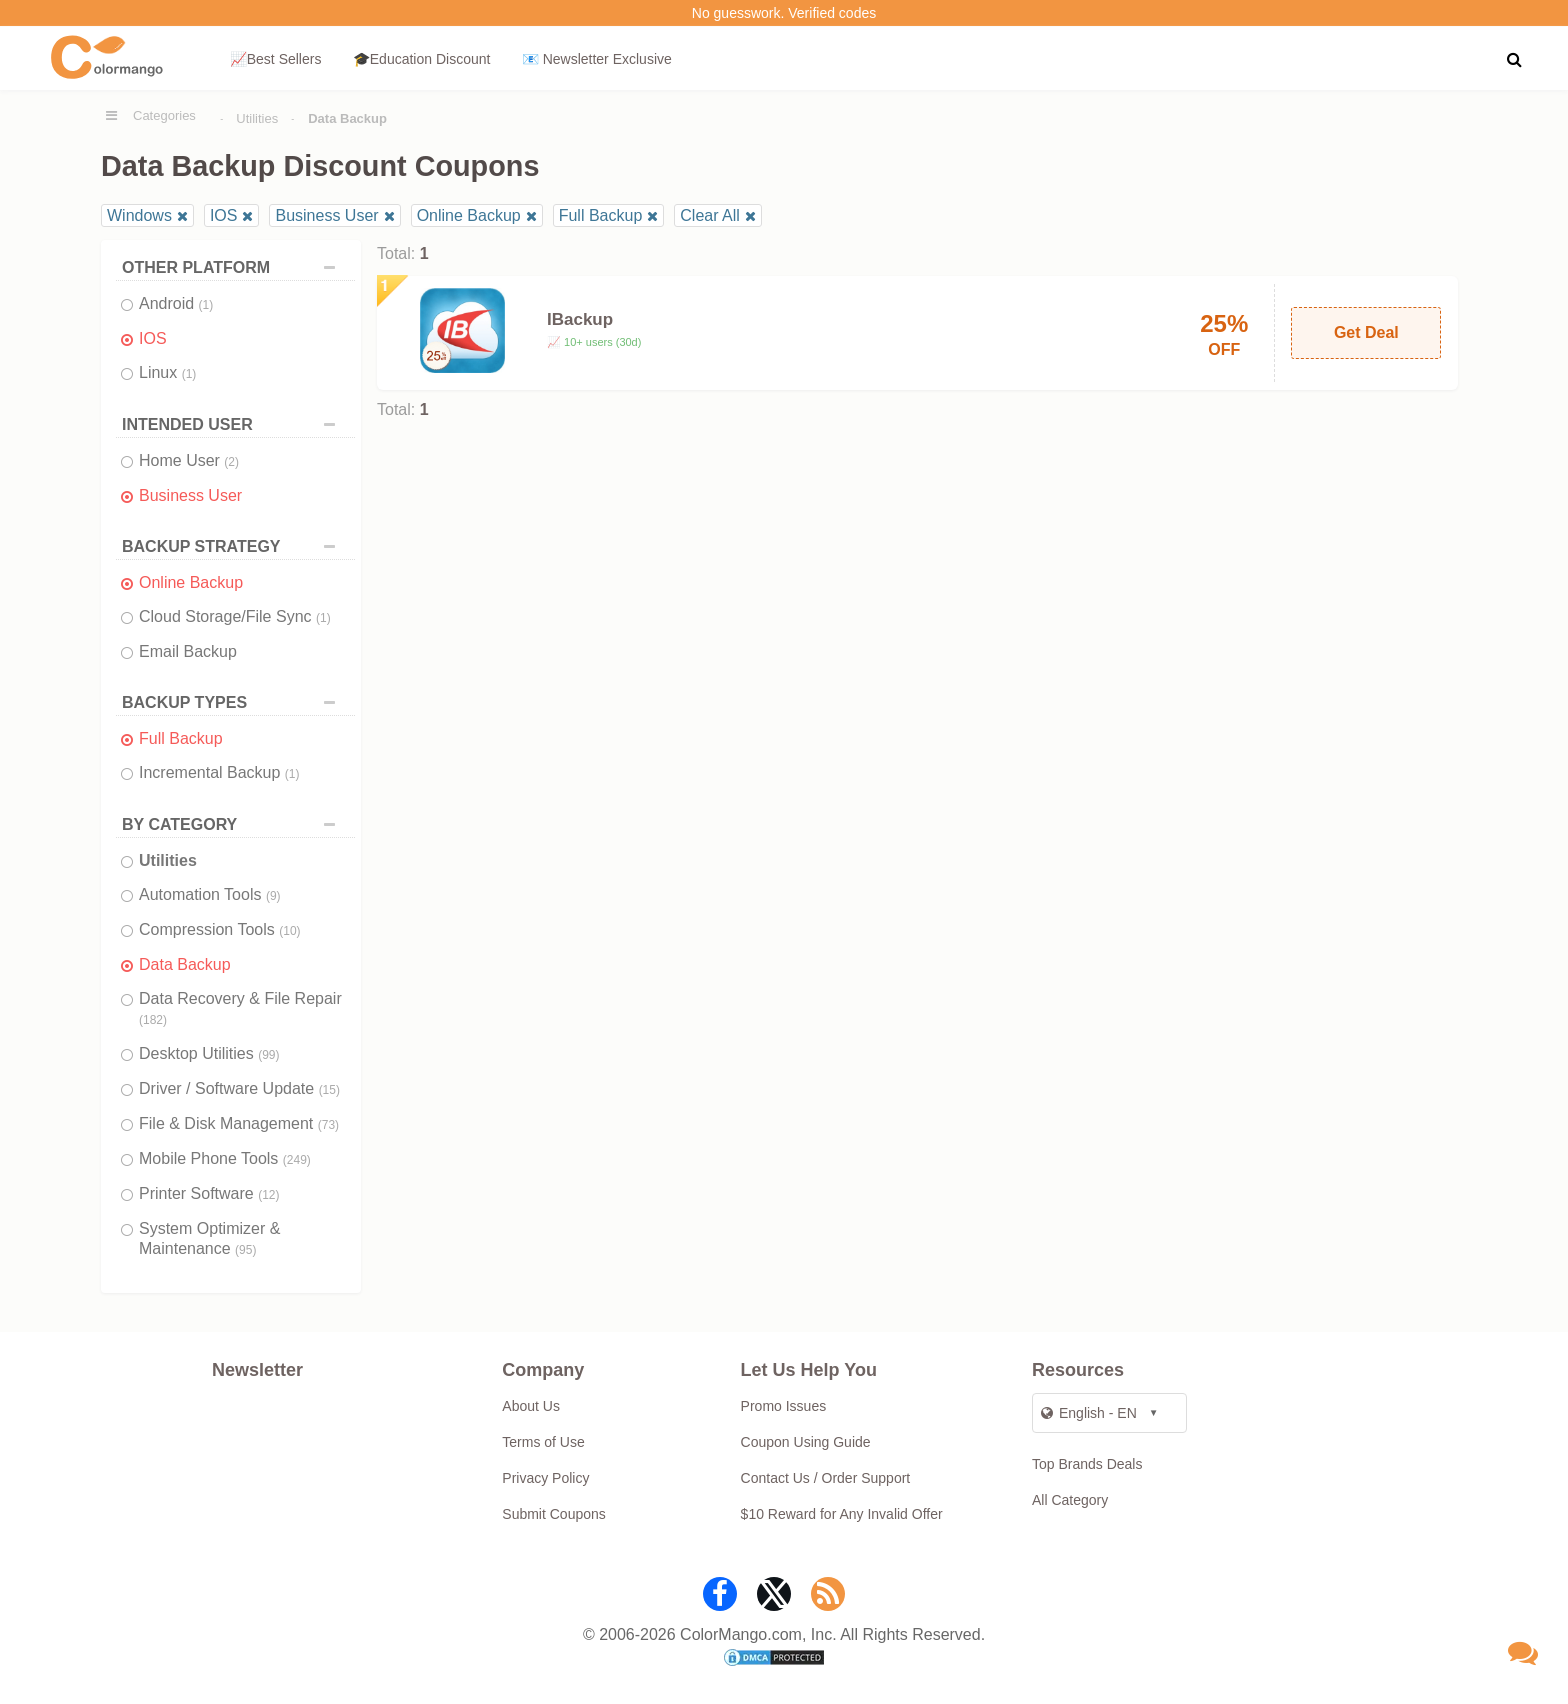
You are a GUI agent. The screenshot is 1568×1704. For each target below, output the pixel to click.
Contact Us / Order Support (826, 1478)
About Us (531, 1406)
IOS (224, 215)
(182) (153, 1020)
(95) (245, 1250)
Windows (139, 215)
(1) (206, 305)
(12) (268, 1195)
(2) (231, 462)
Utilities (257, 118)
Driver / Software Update (239, 1088)
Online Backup (469, 215)
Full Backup (601, 215)
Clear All (710, 215)
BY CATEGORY (233, 824)
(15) (329, 1090)
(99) (268, 1055)
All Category (1070, 1500)
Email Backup (188, 651)
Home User (189, 460)
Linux (167, 372)
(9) (273, 896)
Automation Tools (210, 894)
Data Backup (185, 964)
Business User (326, 215)
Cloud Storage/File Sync (235, 616)
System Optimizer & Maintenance (209, 1238)
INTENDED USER (233, 424)
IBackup (580, 319)
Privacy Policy (545, 1478)
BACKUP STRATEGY (233, 546)
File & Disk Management (239, 1123)
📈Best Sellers (276, 59)
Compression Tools (220, 929)
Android (176, 303)
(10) (289, 931)
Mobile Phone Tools (225, 1158)
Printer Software (209, 1193)
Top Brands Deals (1087, 1464)
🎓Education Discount (422, 59)
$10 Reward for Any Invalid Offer (842, 1514)
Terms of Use (543, 1442)
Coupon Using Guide (806, 1442)
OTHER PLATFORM (233, 267)
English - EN (1089, 1413)
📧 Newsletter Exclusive (597, 59)
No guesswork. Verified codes (784, 13)
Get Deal (1366, 332)
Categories (164, 115)
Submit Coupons (554, 1514)
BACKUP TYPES (233, 702)
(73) (328, 1125)
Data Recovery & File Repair (240, 1008)
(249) (297, 1160)
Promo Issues (784, 1406)
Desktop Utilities (209, 1053)
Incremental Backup (219, 772)
